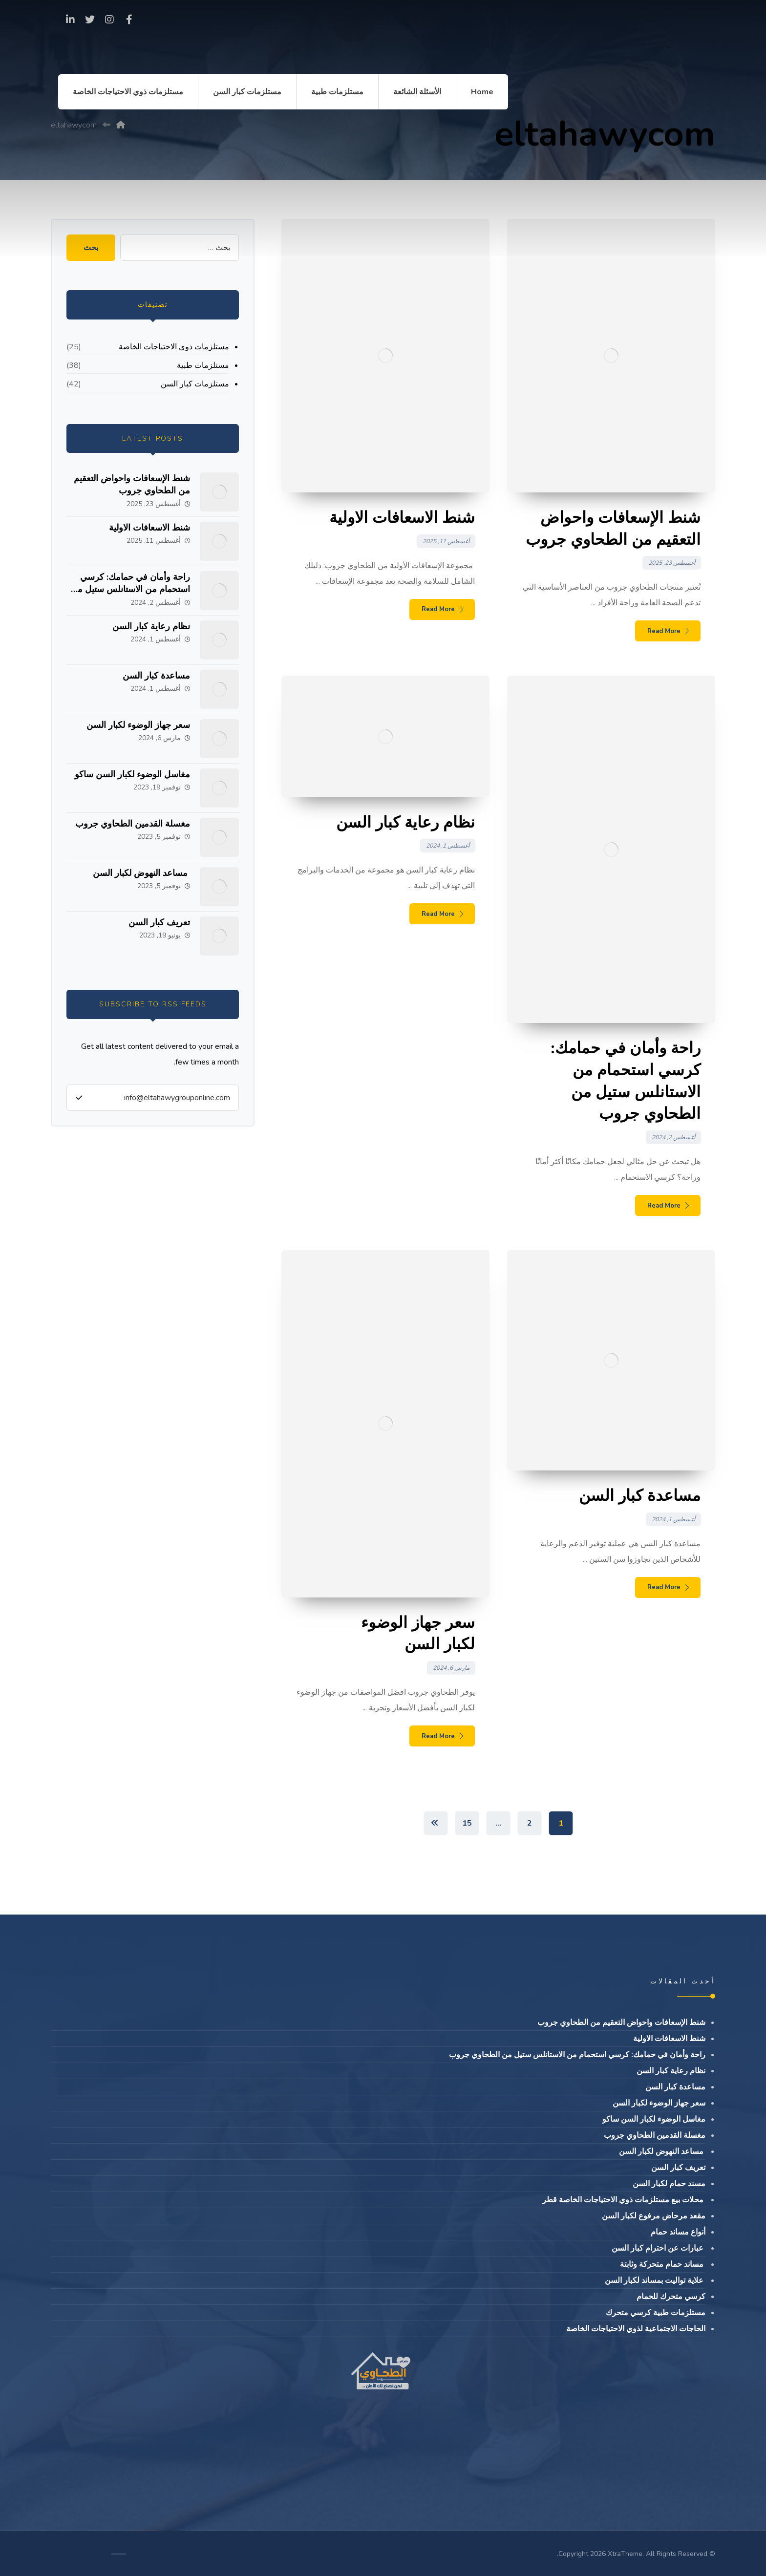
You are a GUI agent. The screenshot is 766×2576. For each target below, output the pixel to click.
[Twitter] (90, 19)
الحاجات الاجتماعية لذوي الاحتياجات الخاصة (635, 2328)
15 (467, 1823)
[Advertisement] (383, 182)
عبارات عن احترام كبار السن (658, 2248)
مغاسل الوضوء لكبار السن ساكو (132, 774)
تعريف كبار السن (159, 922)
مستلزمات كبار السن (195, 384)
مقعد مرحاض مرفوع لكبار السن (653, 2216)
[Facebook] (129, 19)
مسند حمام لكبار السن (669, 2183)
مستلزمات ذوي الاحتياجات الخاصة (174, 346)
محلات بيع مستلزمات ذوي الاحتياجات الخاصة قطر (623, 2199)
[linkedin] (70, 19)
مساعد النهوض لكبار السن (141, 873)
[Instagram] (109, 19)
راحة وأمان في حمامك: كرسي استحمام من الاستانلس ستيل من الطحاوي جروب (130, 589)
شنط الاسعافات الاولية (149, 527)
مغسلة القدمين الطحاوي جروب (132, 824)
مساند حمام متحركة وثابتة (662, 2264)
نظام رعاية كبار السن (151, 626)
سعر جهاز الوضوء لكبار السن (138, 725)
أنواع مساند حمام (678, 2232)
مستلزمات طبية (203, 365)
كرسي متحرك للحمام (671, 2296)
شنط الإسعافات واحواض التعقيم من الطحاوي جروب (132, 484)
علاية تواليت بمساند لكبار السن (655, 2280)
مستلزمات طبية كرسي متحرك (655, 2312)
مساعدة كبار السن (156, 675)
